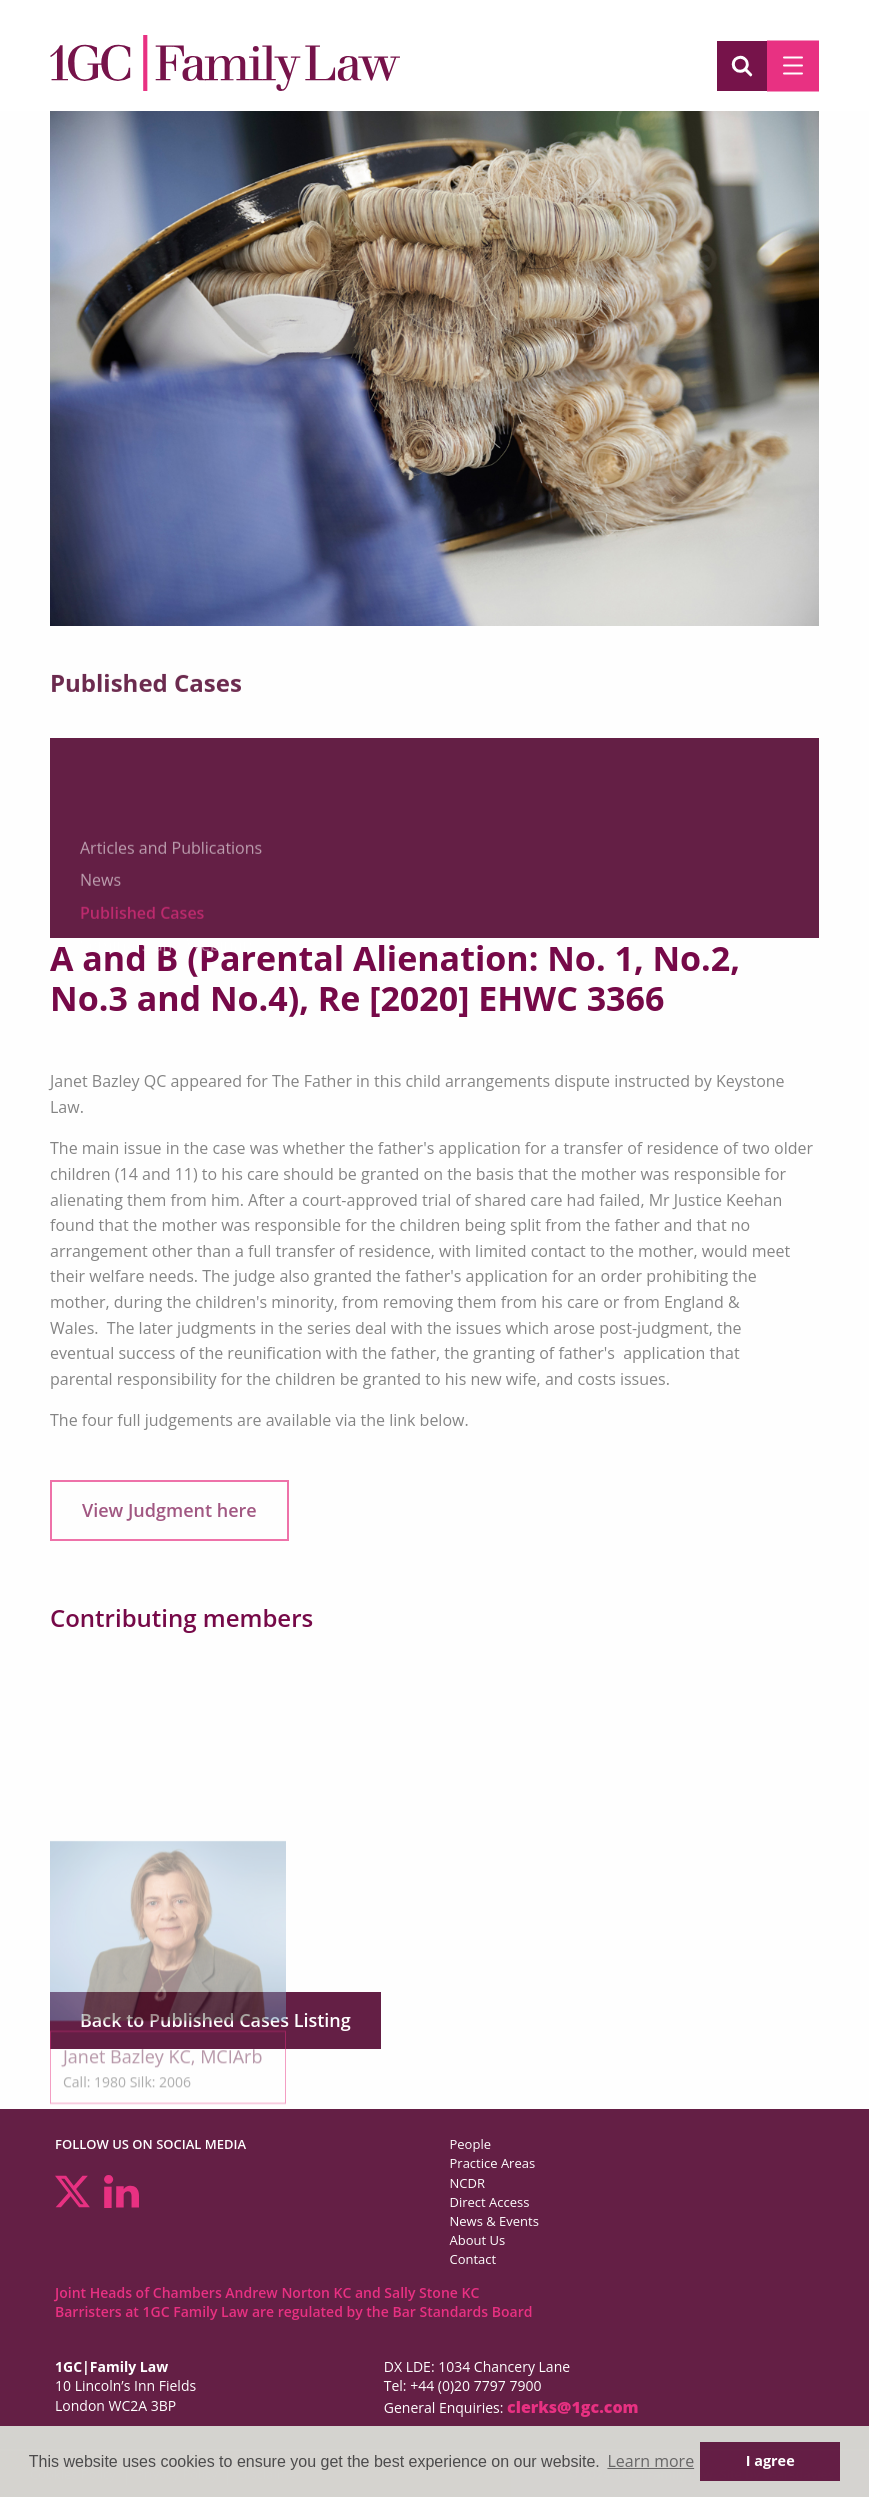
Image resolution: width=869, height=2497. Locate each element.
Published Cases (142, 960)
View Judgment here (169, 1510)
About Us (478, 2240)
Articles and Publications (171, 895)
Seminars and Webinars (168, 992)
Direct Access (490, 2202)
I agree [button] (770, 2460)
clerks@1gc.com (573, 2407)
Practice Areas (493, 2163)
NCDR (467, 2183)
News (100, 927)
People (470, 2144)
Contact (473, 2259)
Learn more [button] (650, 2461)
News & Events (494, 2221)
